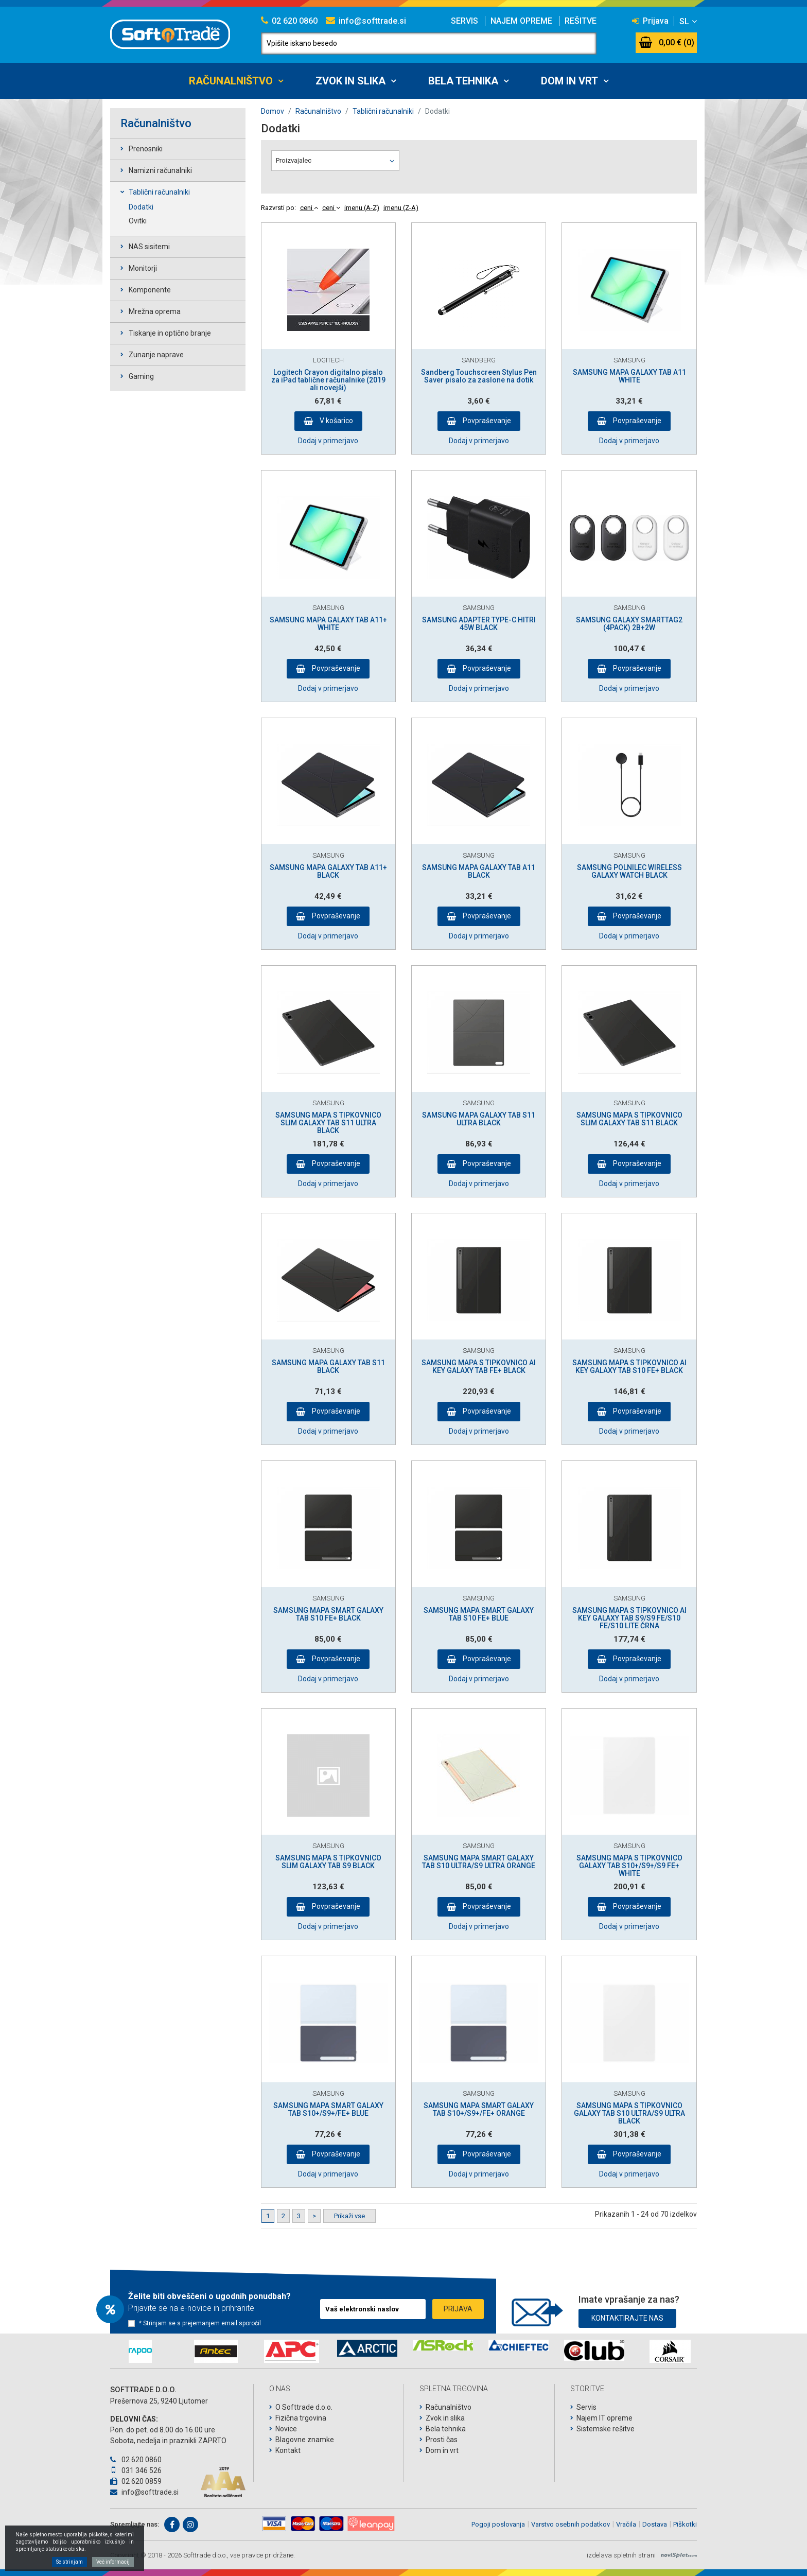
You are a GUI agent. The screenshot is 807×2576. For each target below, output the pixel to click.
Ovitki (138, 221)
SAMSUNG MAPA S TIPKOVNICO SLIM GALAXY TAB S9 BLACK (328, 1862)
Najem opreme (521, 21)
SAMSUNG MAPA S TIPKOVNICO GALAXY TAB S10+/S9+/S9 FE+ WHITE (629, 1866)
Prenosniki (146, 149)
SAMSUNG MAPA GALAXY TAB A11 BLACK (478, 871)
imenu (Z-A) (400, 208)
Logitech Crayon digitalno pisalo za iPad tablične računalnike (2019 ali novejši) (328, 380)
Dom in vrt (569, 81)
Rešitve (581, 21)
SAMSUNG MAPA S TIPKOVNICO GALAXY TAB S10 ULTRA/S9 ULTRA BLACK (629, 2113)
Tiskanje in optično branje (170, 333)
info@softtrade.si (366, 21)
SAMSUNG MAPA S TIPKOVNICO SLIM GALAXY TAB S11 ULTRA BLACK (328, 1123)
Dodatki (141, 207)
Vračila (626, 2524)
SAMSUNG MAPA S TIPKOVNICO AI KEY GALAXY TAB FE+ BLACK (479, 1366)
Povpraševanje (486, 420)
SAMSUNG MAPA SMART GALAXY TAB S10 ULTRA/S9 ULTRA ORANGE (478, 1862)
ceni (309, 208)
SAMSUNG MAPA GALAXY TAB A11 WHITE (629, 376)
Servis (464, 21)
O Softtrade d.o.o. (303, 2407)
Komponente (150, 290)
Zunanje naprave (156, 355)
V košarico (335, 420)
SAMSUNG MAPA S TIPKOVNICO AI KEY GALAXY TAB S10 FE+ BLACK (629, 1366)
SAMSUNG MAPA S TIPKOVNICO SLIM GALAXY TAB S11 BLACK (629, 1119)
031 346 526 (136, 2470)
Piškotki (685, 2524)
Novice (286, 2429)
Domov (272, 111)
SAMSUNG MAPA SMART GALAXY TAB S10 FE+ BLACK (328, 1614)
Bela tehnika (463, 81)
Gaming (141, 376)
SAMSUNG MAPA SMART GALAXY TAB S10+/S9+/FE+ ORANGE (479, 2109)
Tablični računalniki (159, 192)
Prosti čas (442, 2439)
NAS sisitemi (149, 246)
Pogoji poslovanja (498, 2524)
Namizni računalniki (160, 170)
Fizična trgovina (300, 2418)
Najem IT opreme (604, 2418)
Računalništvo (231, 81)
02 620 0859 (136, 2481)
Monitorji (143, 268)
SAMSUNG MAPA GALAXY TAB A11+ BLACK (328, 871)
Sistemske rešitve (605, 2429)
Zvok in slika (350, 81)
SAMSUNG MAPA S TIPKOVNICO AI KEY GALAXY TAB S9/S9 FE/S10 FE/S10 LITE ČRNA (629, 1618)
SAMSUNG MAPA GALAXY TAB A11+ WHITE (328, 624)
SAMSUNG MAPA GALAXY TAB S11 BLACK (328, 1366)
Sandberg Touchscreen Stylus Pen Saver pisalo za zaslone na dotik (479, 376)
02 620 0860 (289, 21)
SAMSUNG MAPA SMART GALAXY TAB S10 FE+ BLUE (479, 1614)
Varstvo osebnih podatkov (570, 2524)
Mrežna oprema (155, 311)
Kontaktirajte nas (627, 2316)
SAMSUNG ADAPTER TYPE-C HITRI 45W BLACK (479, 624)
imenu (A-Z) (361, 208)
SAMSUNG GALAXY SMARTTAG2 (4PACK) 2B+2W (629, 624)
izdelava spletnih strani (621, 2555)
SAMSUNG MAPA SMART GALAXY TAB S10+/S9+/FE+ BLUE (328, 2109)
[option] (140, 2351)
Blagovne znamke (304, 2439)
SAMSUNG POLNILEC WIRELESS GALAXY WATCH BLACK (629, 871)
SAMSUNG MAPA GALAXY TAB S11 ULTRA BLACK (478, 1119)
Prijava (650, 21)
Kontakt (288, 2450)
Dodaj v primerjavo (328, 441)
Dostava (654, 2524)
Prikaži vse (349, 2216)
